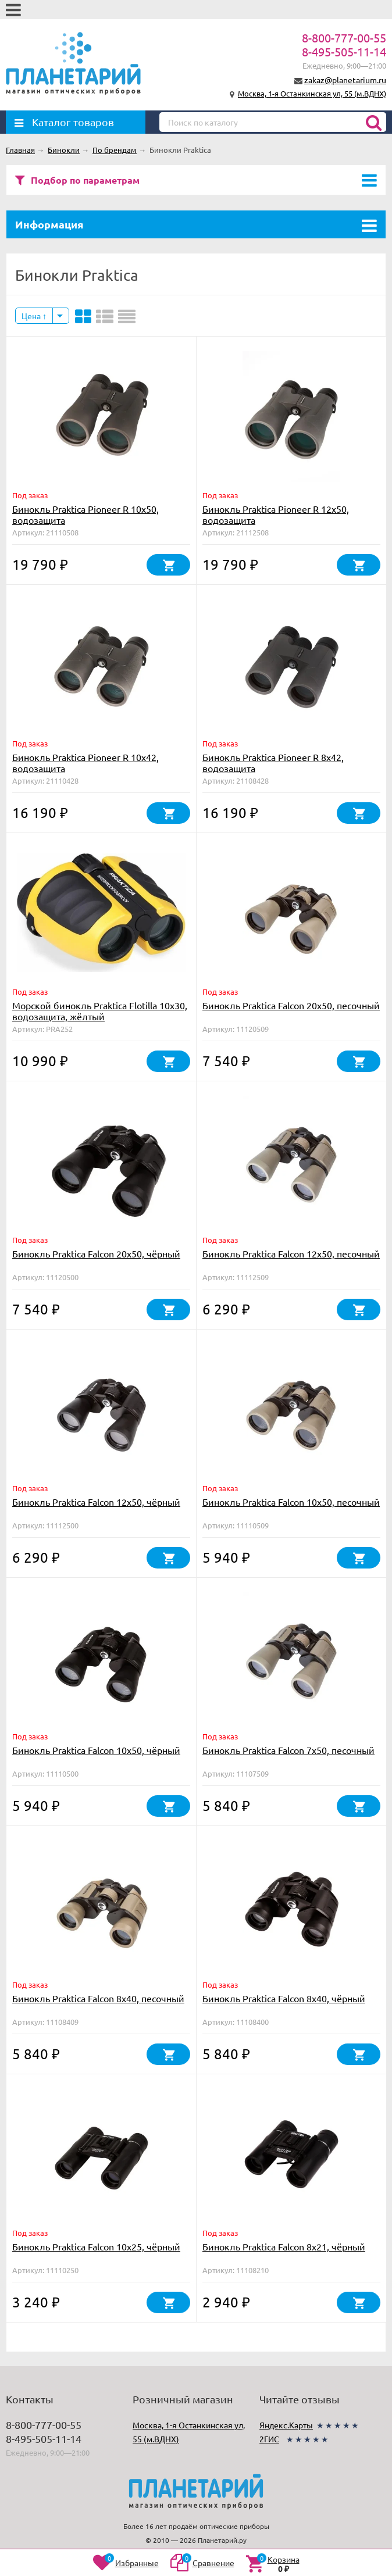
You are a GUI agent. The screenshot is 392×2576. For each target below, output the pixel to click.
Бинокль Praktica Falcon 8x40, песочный (98, 1998)
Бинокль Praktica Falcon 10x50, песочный (291, 1501)
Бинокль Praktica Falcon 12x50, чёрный (96, 1501)
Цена (34, 315)
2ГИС (269, 2439)
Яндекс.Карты (286, 2425)
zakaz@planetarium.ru (345, 79)
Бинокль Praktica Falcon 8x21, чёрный (283, 2246)
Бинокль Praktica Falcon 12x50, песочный (291, 1253)
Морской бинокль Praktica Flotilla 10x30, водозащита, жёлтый (99, 1010)
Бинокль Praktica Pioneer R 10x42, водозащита (85, 762)
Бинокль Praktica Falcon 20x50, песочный (291, 1005)
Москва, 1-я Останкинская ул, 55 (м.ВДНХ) (312, 93)
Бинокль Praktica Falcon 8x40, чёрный (283, 1998)
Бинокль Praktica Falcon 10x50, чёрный (96, 1750)
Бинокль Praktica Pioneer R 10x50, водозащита (85, 514)
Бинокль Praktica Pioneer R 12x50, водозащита (275, 514)
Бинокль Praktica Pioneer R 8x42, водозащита (273, 762)
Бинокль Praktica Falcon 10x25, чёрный (96, 2246)
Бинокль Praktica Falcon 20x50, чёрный (96, 1253)
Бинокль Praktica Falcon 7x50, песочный (288, 1750)
